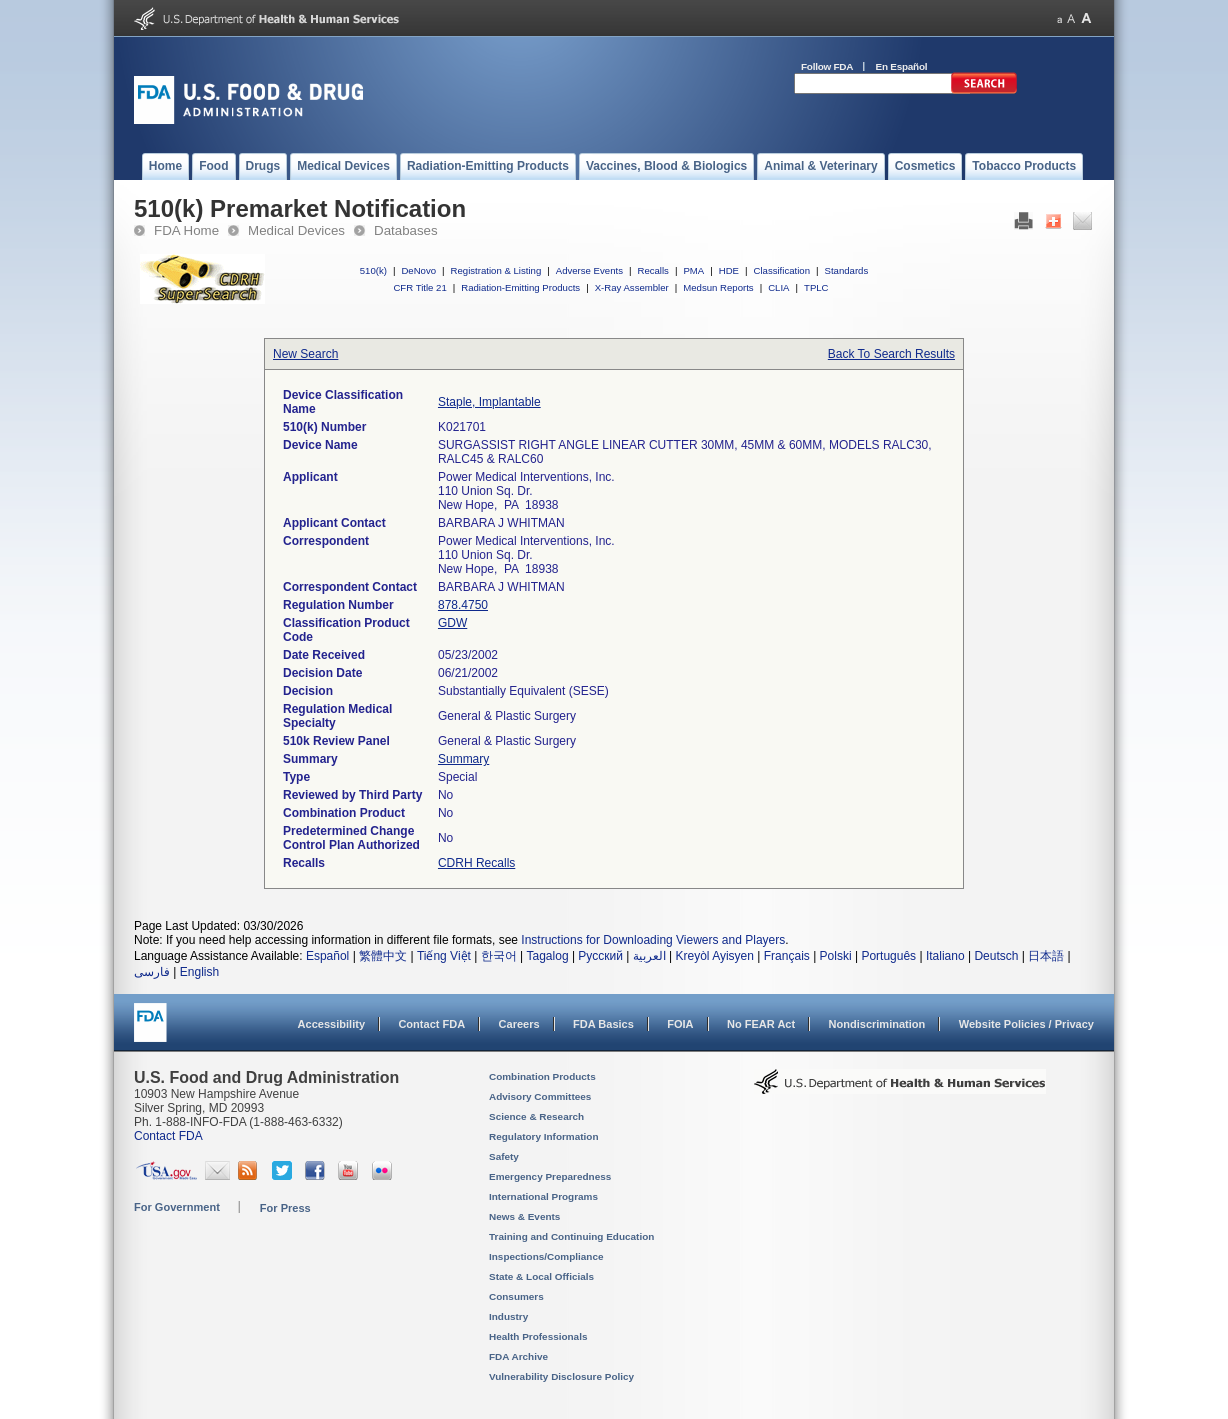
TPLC (816, 287)
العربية (649, 956)
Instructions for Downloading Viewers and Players (653, 940)
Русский (600, 956)
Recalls (652, 270)
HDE (729, 270)
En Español (902, 66)
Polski (836, 956)
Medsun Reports (718, 287)
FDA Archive (518, 1356)
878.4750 (463, 605)
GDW (452, 623)
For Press (285, 1208)
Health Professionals (538, 1336)
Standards (847, 270)
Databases (406, 230)
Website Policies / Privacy (1026, 1024)
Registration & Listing (496, 270)
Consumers (516, 1296)
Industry (508, 1316)
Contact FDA (431, 1024)
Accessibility (331, 1024)
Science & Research (536, 1116)
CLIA (778, 287)
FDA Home (186, 230)
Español (327, 956)
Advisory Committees (540, 1096)
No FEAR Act (761, 1024)
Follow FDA (827, 66)
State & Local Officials (541, 1276)
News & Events (524, 1216)
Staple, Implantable (489, 402)
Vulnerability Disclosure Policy (561, 1376)
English (199, 972)
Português (888, 956)
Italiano (945, 956)
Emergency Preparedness (550, 1176)
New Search (305, 354)
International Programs (543, 1196)
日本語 (1046, 956)
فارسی (152, 972)
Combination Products (542, 1076)
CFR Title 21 (419, 287)
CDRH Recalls (476, 863)
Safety (504, 1156)
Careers (519, 1024)
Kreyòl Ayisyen (714, 956)
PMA (693, 270)
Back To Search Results (891, 354)
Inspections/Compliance (546, 1256)
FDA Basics (603, 1024)
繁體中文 (383, 956)
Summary (463, 759)
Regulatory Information (544, 1136)
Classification (781, 270)
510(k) (373, 270)
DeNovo (418, 270)
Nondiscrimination (877, 1024)
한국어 (499, 956)
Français (787, 956)
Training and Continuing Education (571, 1236)
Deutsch (996, 956)
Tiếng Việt (444, 956)
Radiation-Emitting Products (520, 287)
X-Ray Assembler (632, 287)
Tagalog (548, 956)
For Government (177, 1207)
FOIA (680, 1024)
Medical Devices (296, 230)
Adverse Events (589, 270)
